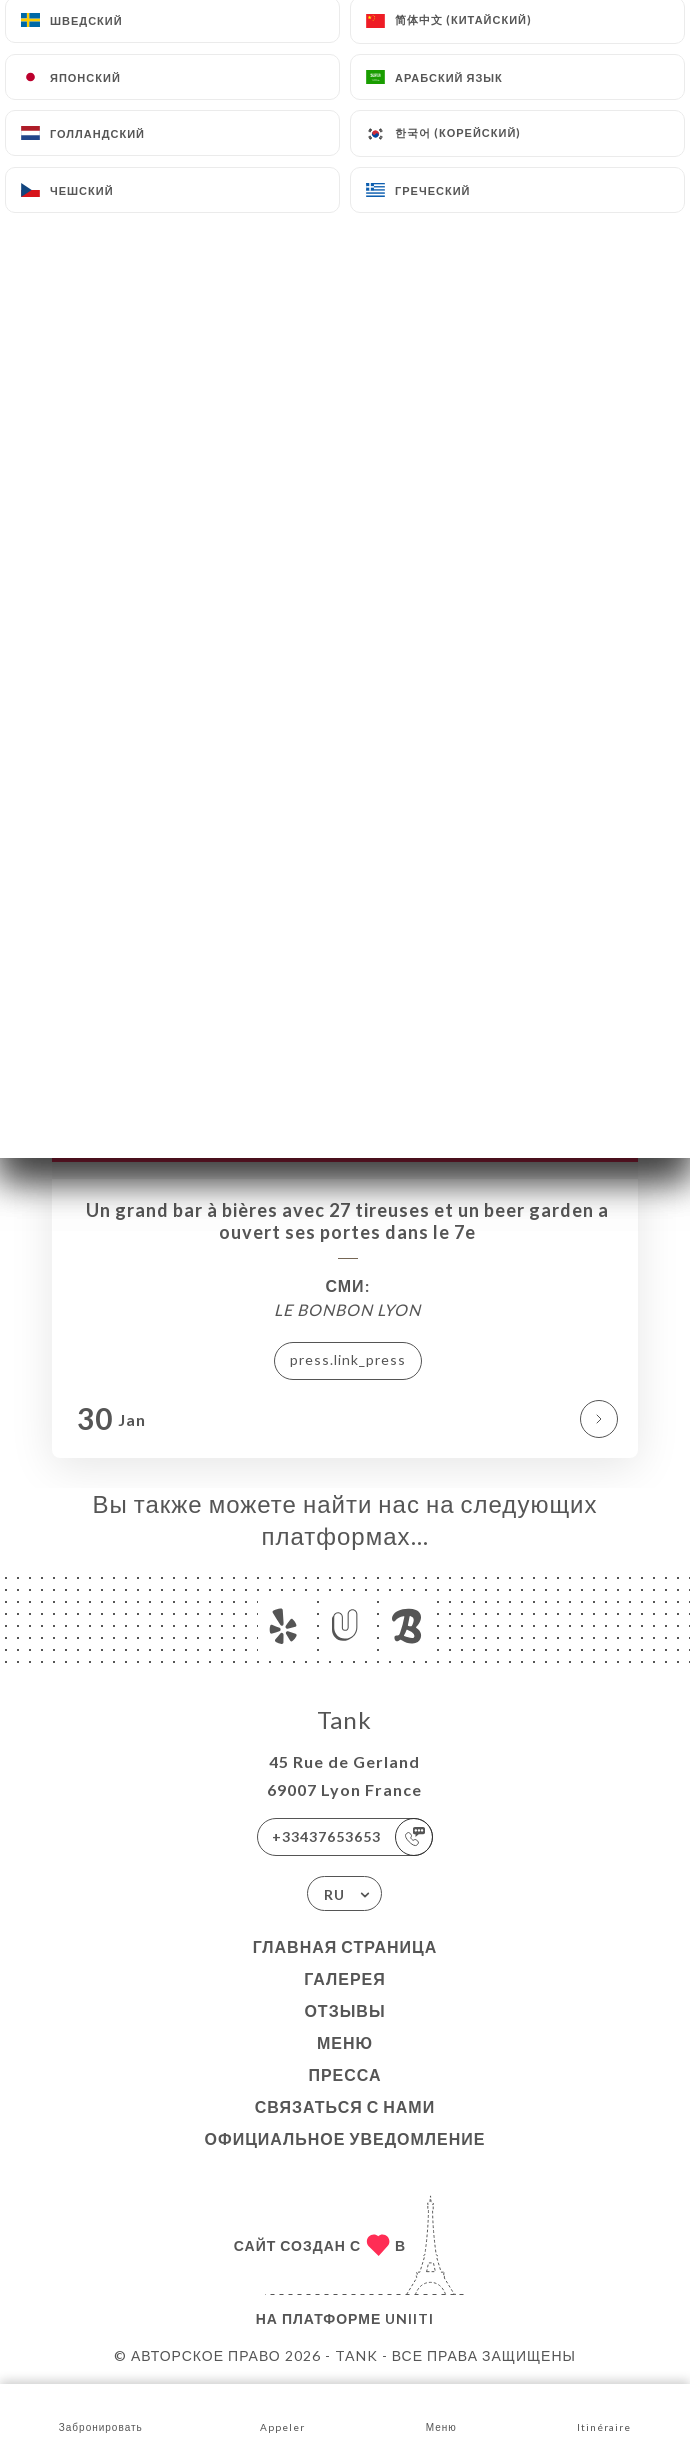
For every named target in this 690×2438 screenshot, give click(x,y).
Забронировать (101, 2409)
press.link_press (348, 1359)
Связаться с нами (345, 2106)
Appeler (282, 2409)
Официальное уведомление (345, 2138)
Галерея (345, 1978)
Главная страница (345, 1946)
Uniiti (409, 2318)
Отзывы (344, 2010)
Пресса (344, 2074)
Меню (345, 2042)
